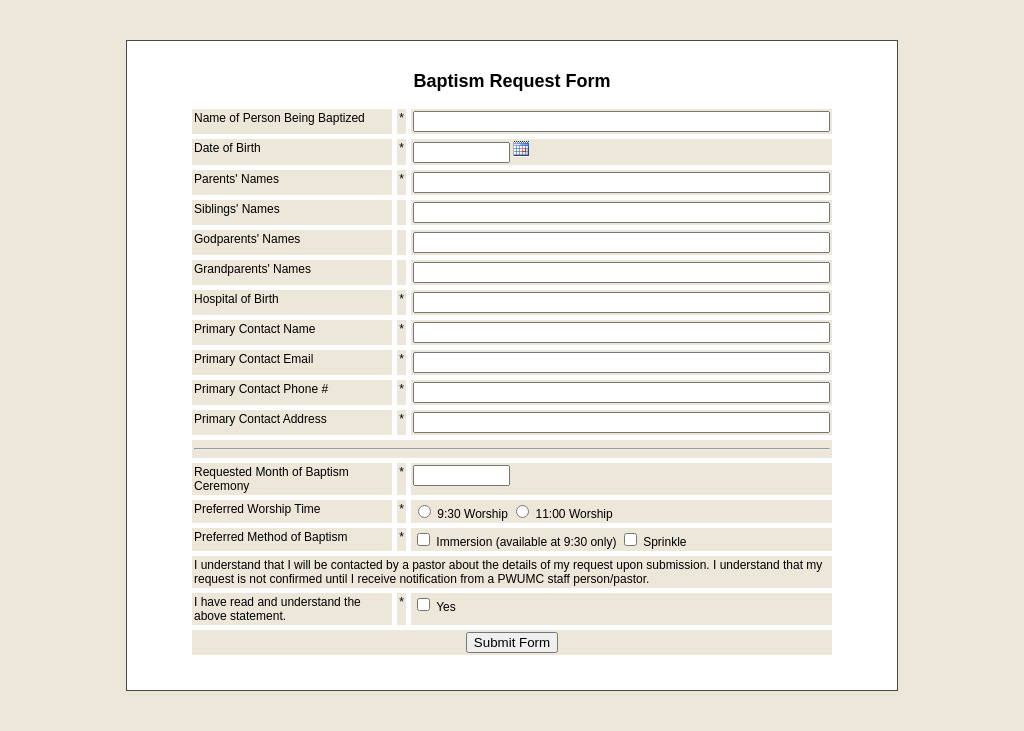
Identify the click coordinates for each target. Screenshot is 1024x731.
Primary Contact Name (254, 329)
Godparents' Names (247, 239)
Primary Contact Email (253, 359)
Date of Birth (227, 148)
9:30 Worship (472, 514)
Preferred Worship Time (257, 509)
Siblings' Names (237, 209)
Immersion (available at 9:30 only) (526, 542)
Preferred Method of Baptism (270, 537)
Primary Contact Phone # (261, 389)
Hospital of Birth (236, 299)
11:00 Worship (574, 514)
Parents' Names (236, 179)
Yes (446, 607)
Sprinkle (664, 542)
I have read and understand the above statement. (277, 609)
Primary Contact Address (260, 419)
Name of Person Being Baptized (279, 118)
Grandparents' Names (252, 269)
